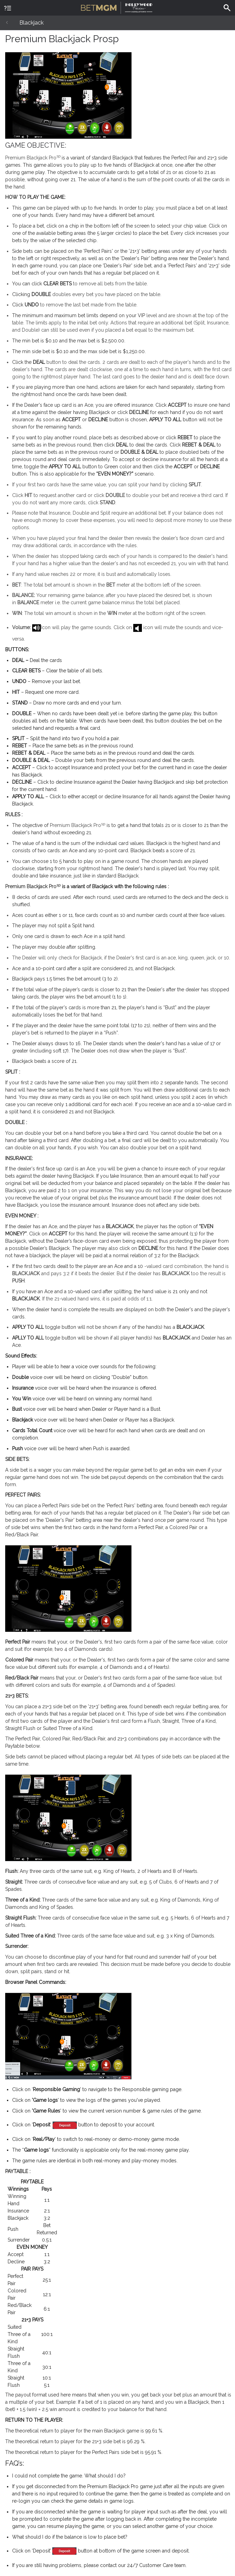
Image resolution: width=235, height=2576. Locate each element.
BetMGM (117, 7)
